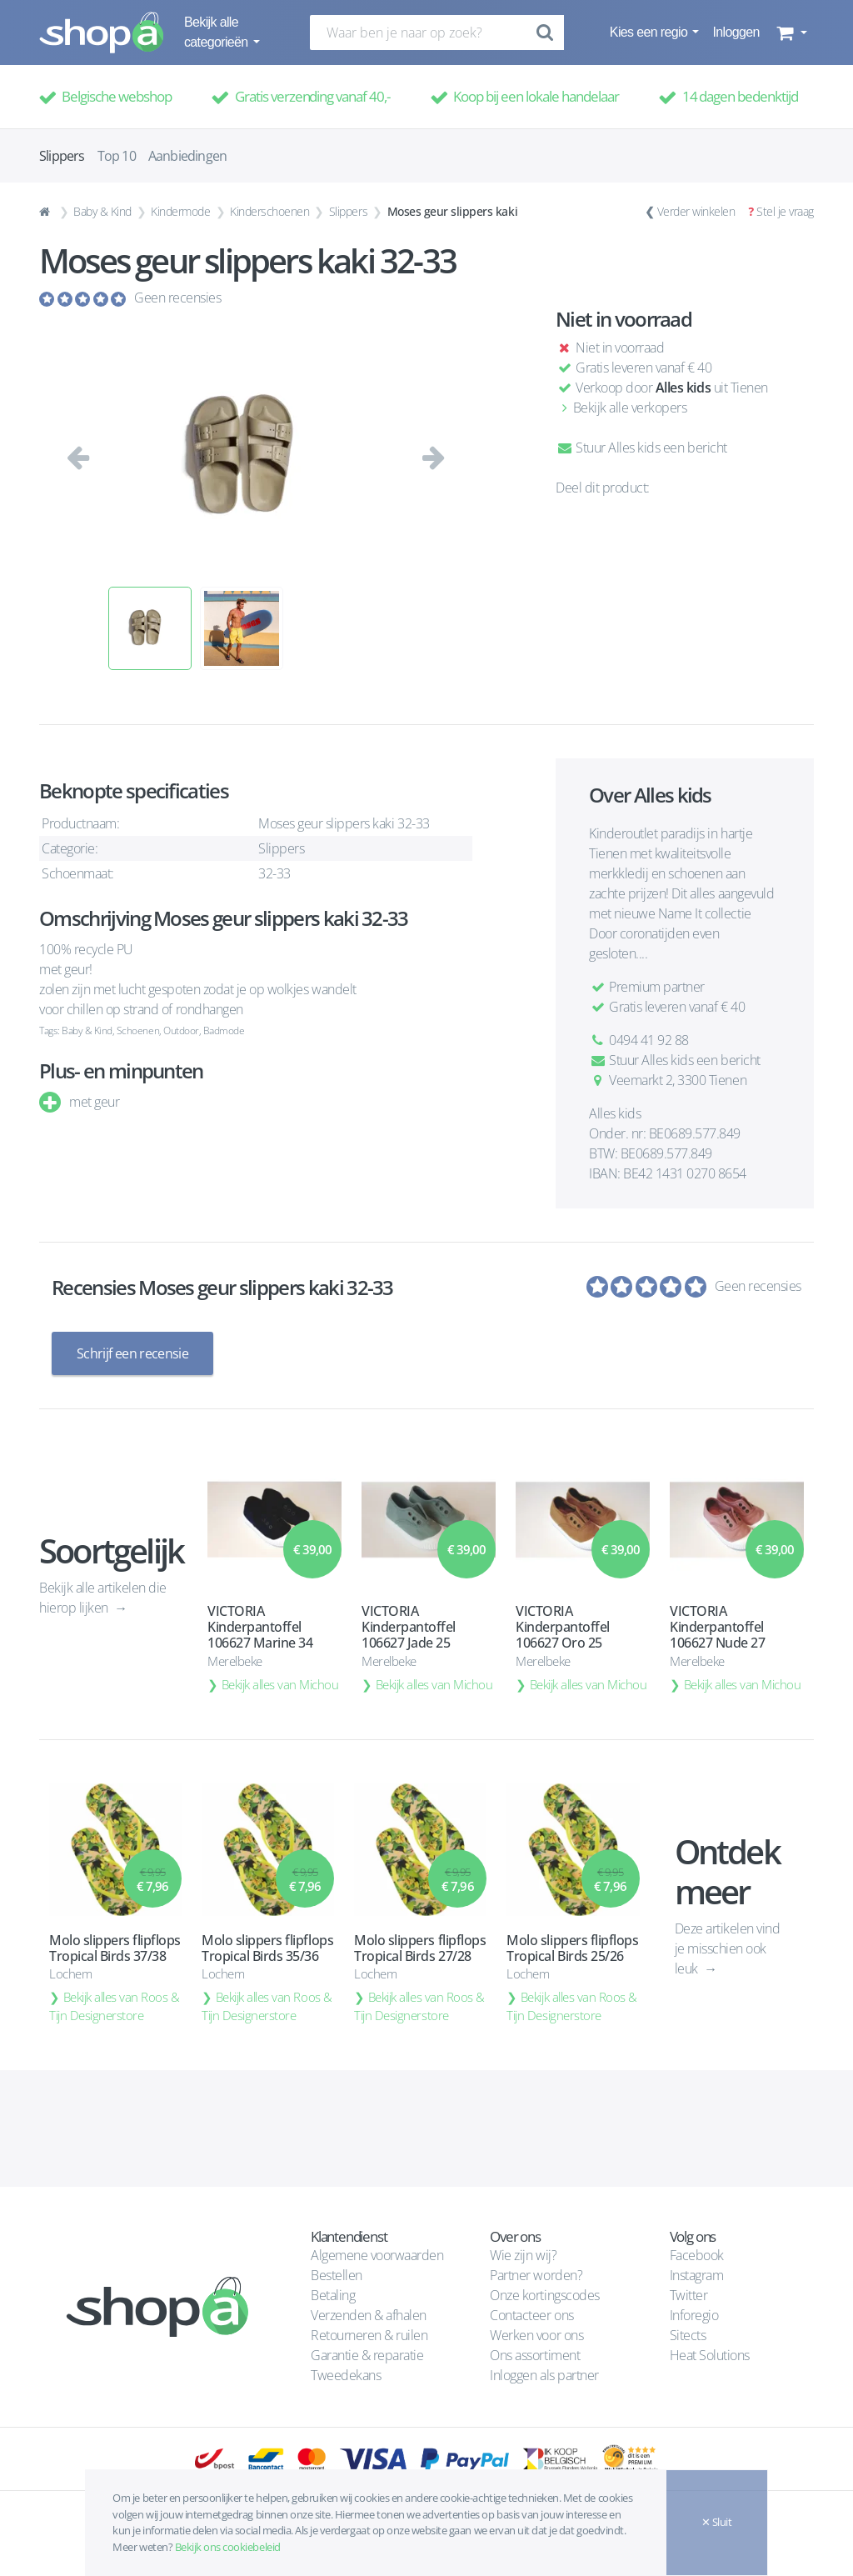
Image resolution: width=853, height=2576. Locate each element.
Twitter (689, 2295)
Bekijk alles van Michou (280, 1684)
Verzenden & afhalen (368, 2315)
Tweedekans (346, 2375)
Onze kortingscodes (544, 2295)
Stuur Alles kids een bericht (641, 447)
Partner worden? (536, 2275)
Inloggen (735, 32)
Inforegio (695, 2315)
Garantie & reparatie (367, 2355)
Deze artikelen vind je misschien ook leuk (728, 1948)
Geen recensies (177, 297)
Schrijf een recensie (132, 1353)
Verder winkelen (696, 211)
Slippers (348, 211)
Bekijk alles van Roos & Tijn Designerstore (114, 2006)
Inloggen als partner (544, 2375)
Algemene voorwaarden (377, 2255)
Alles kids (683, 387)
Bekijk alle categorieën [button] (217, 32)
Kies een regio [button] (650, 32)
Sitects (689, 2335)
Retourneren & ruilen (369, 2335)
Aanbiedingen (187, 156)
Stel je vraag (785, 211)
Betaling (333, 2295)
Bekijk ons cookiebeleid (228, 2546)
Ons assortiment (535, 2355)
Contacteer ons (531, 2315)
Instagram (697, 2275)
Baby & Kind (102, 211)
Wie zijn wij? (523, 2255)
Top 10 (116, 156)
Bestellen (336, 2275)
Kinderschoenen (269, 211)
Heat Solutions (711, 2355)
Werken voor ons (536, 2335)
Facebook (697, 2255)
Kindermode (180, 211)
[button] (790, 32)
